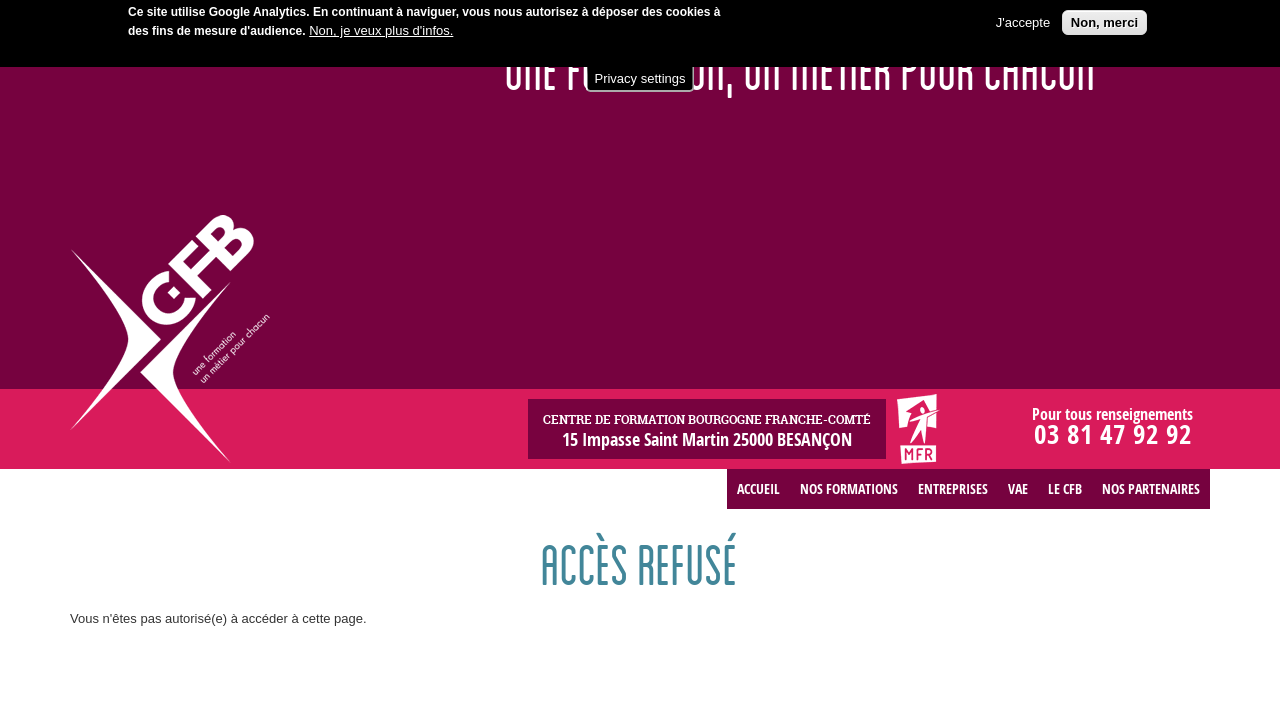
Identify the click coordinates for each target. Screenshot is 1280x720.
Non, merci (1104, 19)
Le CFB (1065, 488)
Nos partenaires (1151, 488)
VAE (1018, 488)
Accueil (758, 488)
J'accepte (1023, 19)
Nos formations (849, 488)
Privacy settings (639, 75)
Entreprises (953, 488)
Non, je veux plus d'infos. (381, 27)
